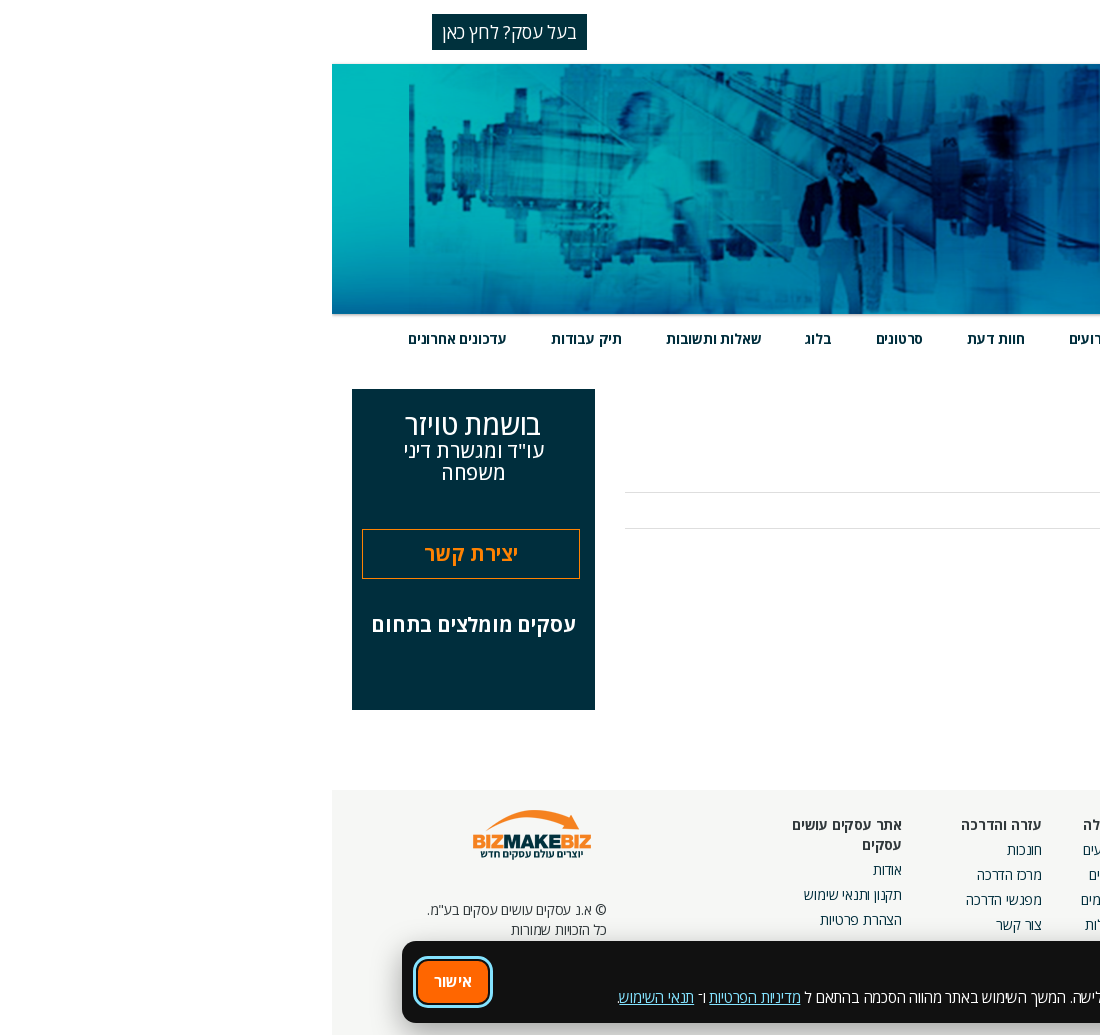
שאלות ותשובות (381, 338)
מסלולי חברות (893, 849)
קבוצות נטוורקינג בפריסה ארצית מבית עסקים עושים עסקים (860, 919)
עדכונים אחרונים (125, 338)
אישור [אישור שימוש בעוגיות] (121, 981)
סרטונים (568, 338)
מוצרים (847, 338)
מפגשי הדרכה (672, 899)
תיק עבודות (254, 338)
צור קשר (687, 924)
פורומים (769, 899)
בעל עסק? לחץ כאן (177, 32)
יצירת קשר (139, 553)
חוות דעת (663, 338)
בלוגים (773, 874)
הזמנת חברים (1035, 899)
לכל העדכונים (1028, 563)
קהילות (771, 924)
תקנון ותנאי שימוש (521, 894)
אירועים (760, 338)
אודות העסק (1047, 461)
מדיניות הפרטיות (422, 997)
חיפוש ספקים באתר (1017, 849)
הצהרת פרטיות (529, 919)
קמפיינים (906, 874)
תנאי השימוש (324, 997)
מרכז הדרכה (677, 874)
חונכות (692, 849)
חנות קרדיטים (1033, 874)
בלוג (486, 338)
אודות (555, 869)
